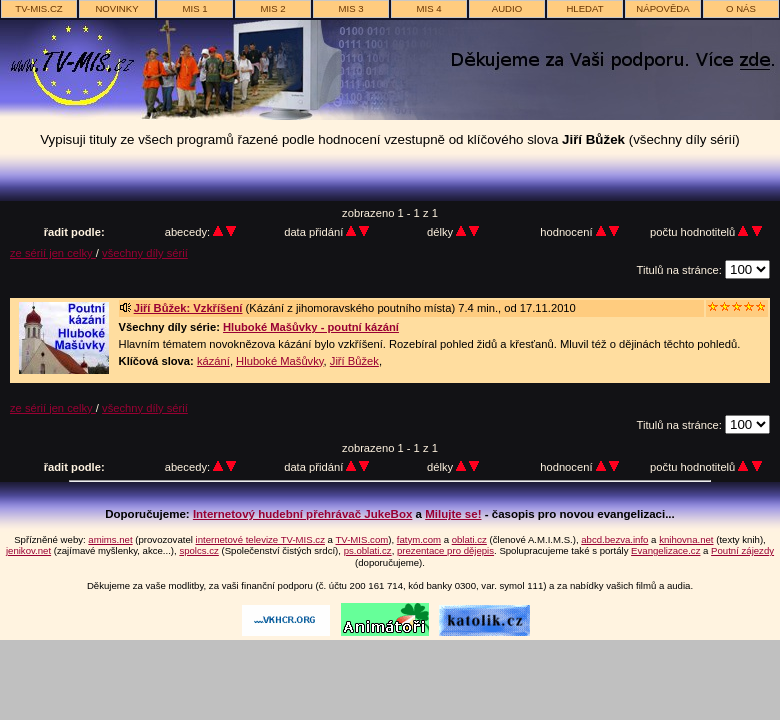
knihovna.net (686, 539)
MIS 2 (272, 8)
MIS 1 (194, 8)
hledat (584, 8)
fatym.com (419, 539)
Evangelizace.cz (665, 550)
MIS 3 (350, 8)
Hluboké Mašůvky (279, 361)
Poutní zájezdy (742, 550)
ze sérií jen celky (53, 253)
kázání (213, 361)
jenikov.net (28, 550)
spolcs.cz (198, 550)
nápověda (662, 8)
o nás (741, 8)
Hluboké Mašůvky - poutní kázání (311, 327)
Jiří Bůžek (354, 361)
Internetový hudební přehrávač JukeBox (303, 514)
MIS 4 (428, 8)
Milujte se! (453, 514)
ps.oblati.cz (368, 550)
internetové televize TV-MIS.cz (260, 539)
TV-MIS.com (361, 539)
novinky (116, 8)
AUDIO (507, 8)
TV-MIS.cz (38, 8)
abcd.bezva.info (614, 539)
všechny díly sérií (145, 253)
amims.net (110, 539)
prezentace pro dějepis (445, 550)
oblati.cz (469, 539)
